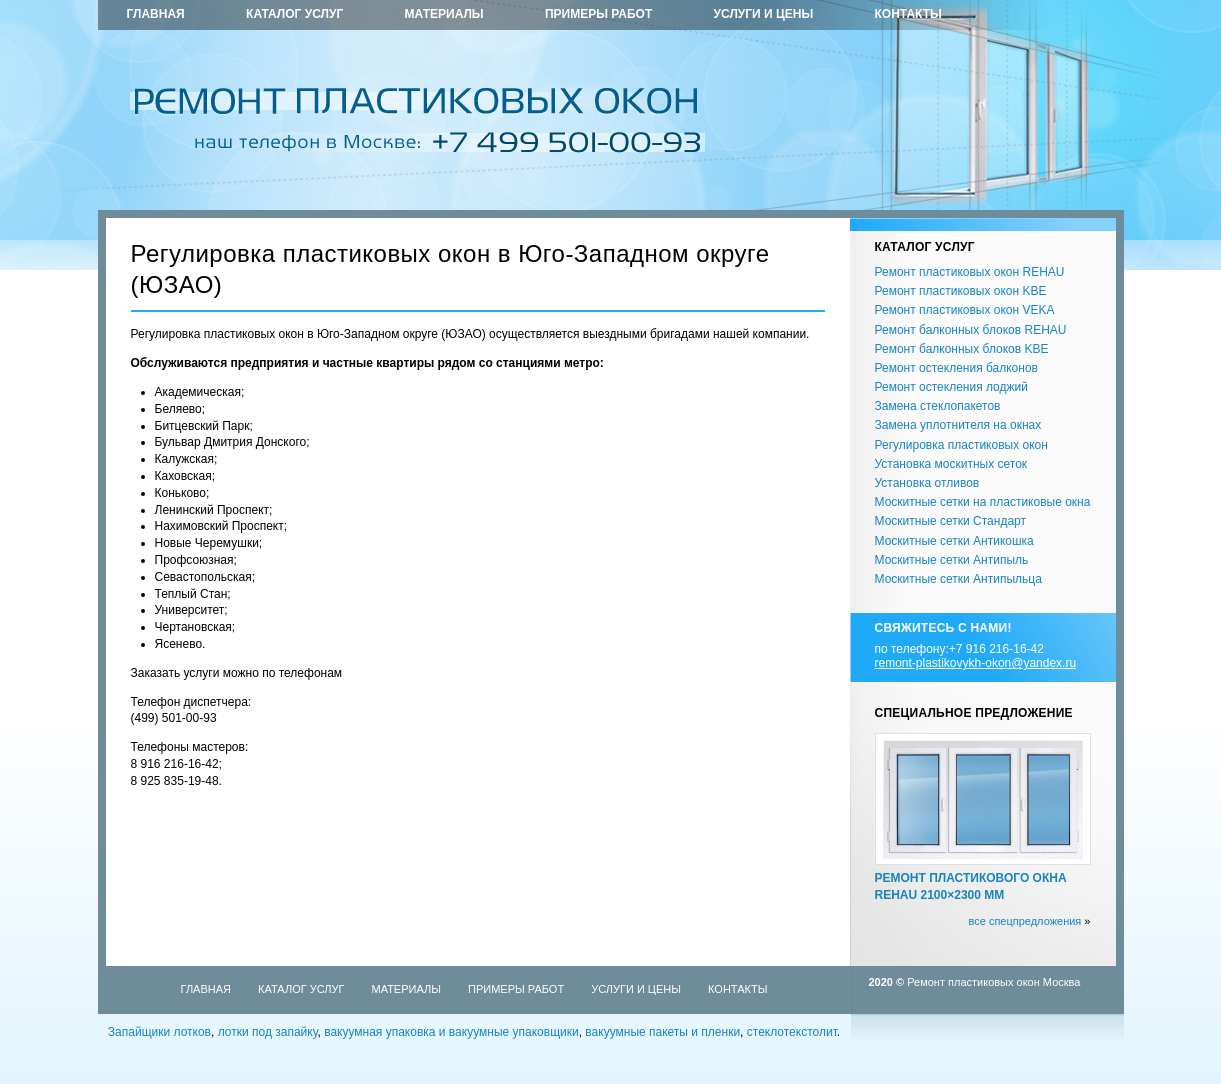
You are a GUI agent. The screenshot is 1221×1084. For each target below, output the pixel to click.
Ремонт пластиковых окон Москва (993, 982)
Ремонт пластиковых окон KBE (961, 291)
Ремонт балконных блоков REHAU (971, 330)
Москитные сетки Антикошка (954, 541)
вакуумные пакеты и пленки (662, 1032)
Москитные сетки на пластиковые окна (983, 502)
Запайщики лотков (159, 1032)
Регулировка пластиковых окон (961, 445)
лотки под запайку (268, 1032)
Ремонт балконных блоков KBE (962, 349)
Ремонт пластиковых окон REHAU (970, 272)
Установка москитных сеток (951, 464)
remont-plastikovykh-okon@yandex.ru (976, 663)
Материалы (444, 14)
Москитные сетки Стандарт (950, 521)
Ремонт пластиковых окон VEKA (965, 310)
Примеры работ (598, 14)
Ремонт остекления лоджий (951, 387)
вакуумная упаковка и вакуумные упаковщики (451, 1032)
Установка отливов (927, 483)
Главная (156, 14)
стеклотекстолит (792, 1032)
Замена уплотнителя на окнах (958, 425)
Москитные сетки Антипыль (952, 560)
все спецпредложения (1024, 921)
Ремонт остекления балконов (956, 368)
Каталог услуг (294, 14)
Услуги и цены (764, 14)
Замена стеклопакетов (938, 406)
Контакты (908, 14)
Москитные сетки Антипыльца (958, 579)
